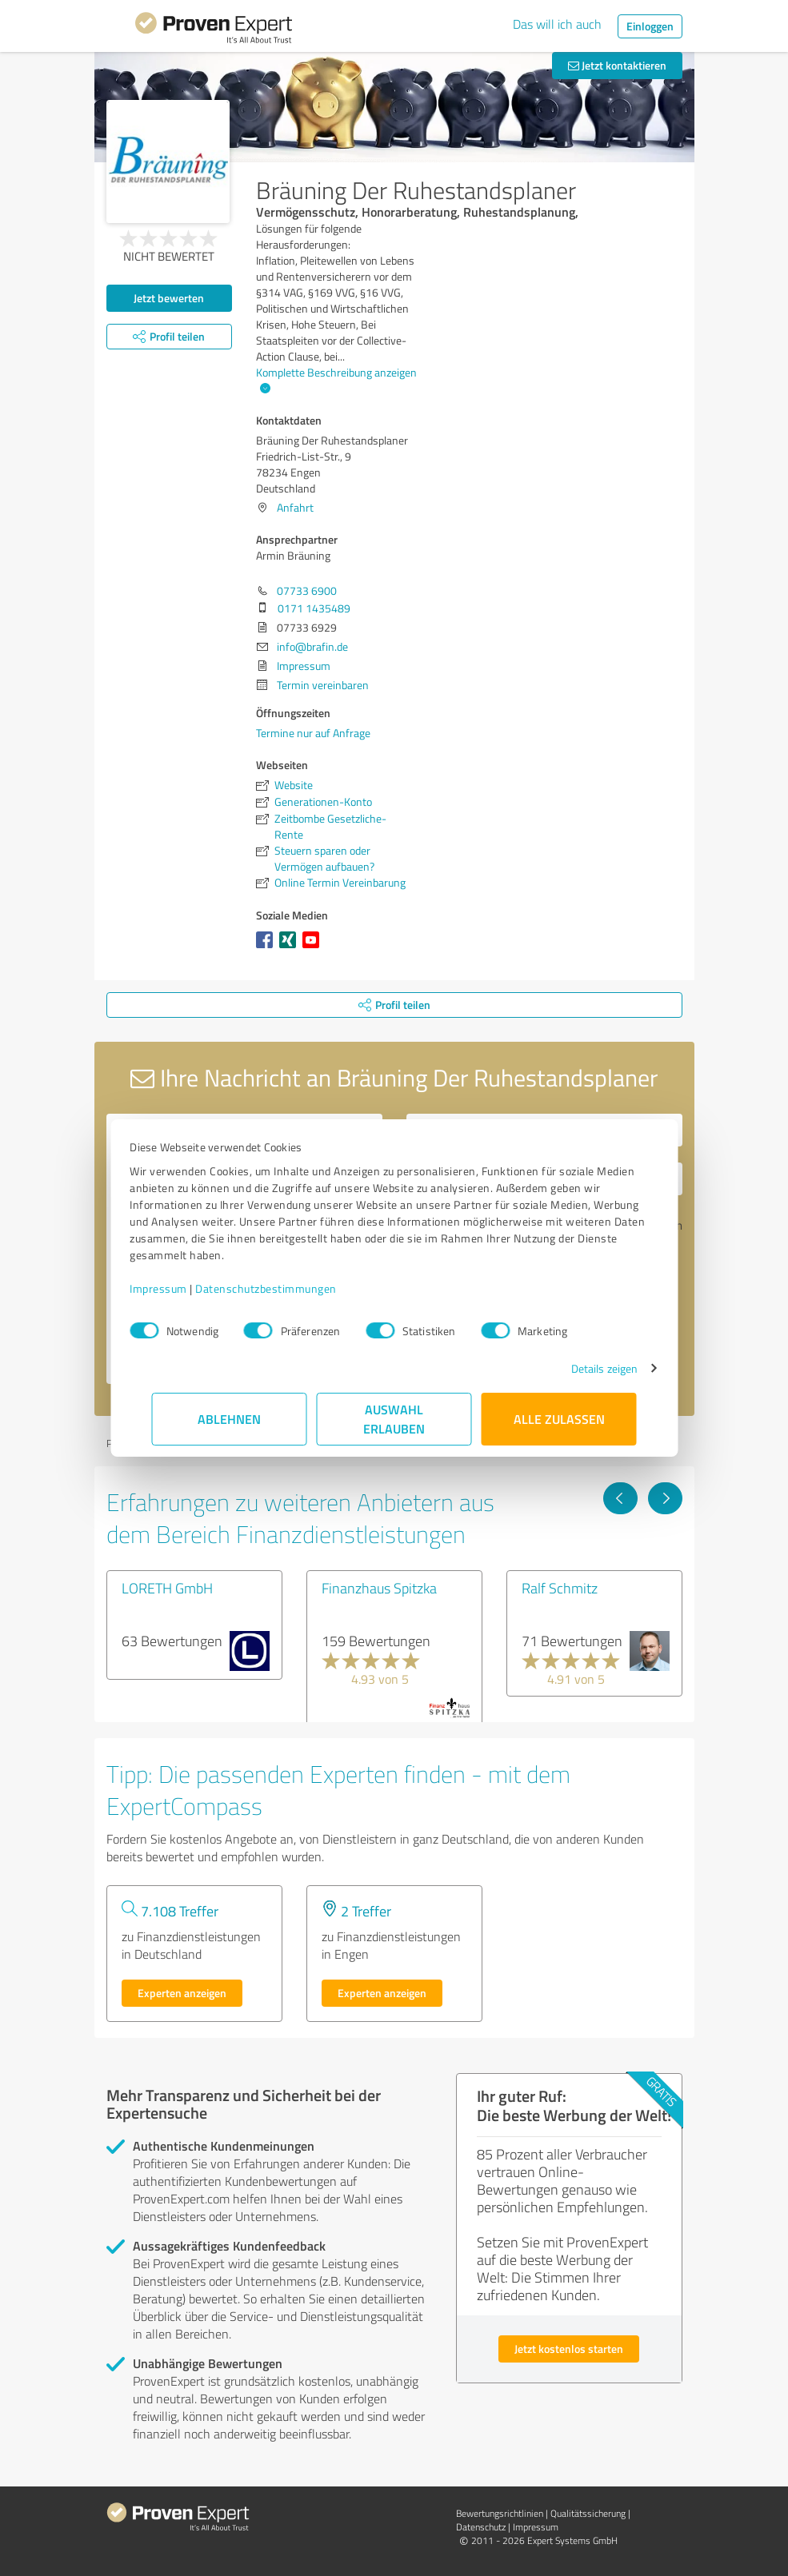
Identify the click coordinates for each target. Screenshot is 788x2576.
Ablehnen (229, 1419)
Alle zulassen (559, 1419)
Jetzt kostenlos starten (568, 2348)
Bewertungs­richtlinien (499, 2513)
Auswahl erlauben (394, 1419)
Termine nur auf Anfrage (313, 732)
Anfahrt (295, 507)
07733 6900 (307, 590)
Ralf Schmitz (560, 1587)
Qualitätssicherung (588, 2513)
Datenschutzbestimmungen (288, 1288)
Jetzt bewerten (169, 297)
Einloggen (650, 26)
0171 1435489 (314, 608)
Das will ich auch (557, 24)
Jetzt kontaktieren (617, 65)
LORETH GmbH (167, 1587)
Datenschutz (481, 2527)
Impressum (181, 1288)
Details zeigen (582, 1368)
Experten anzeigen (182, 1992)
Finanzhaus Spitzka (379, 1587)
